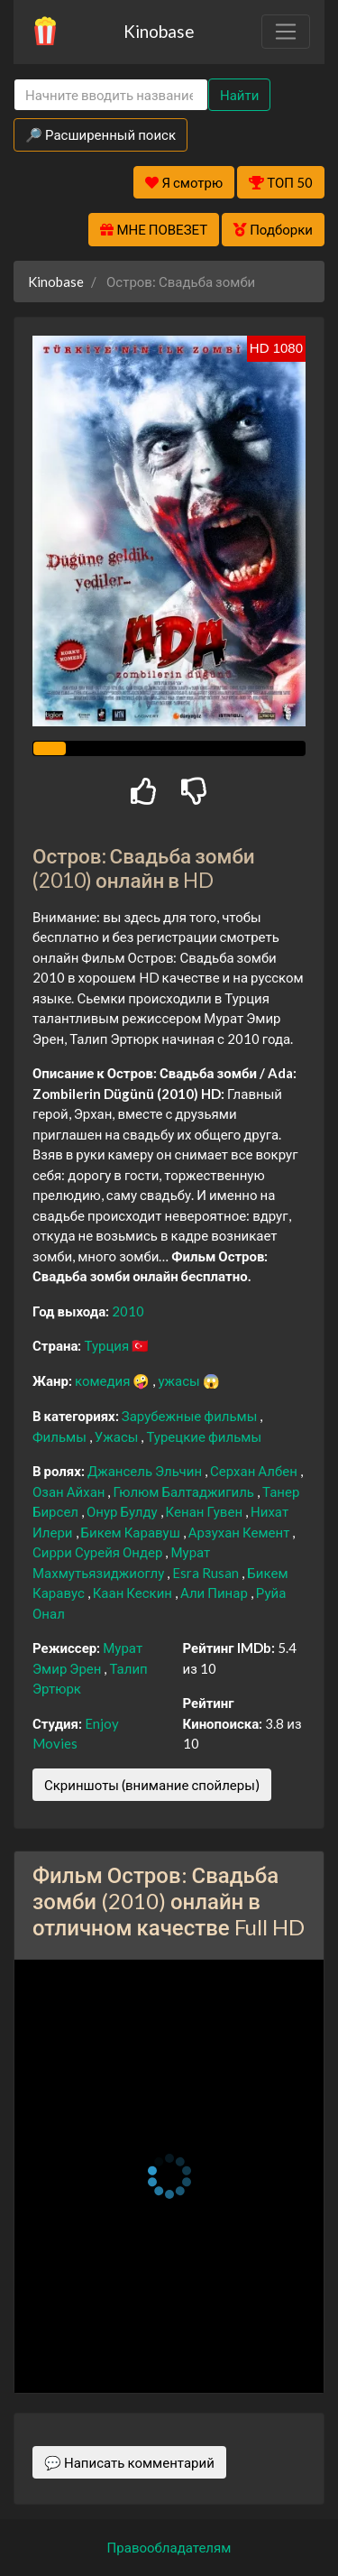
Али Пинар (215, 1592)
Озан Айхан (69, 1491)
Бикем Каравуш (132, 1532)
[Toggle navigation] (285, 31)
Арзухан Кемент (240, 1532)
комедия (104, 1380)
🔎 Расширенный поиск (100, 134)
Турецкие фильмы (203, 1436)
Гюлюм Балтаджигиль (185, 1491)
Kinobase (158, 31)
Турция (108, 1345)
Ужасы (118, 1436)
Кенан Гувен (205, 1511)
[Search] (111, 95)
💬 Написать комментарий (129, 2462)
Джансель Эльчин (146, 1471)
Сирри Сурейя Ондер (98, 1552)
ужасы (180, 1380)
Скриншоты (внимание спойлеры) (152, 1785)
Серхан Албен (255, 1471)
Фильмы (60, 1436)
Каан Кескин (134, 1592)
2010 (128, 1311)
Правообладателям (169, 2547)
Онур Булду (123, 1511)
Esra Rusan (207, 1573)
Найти (239, 95)
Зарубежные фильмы (191, 1416)
